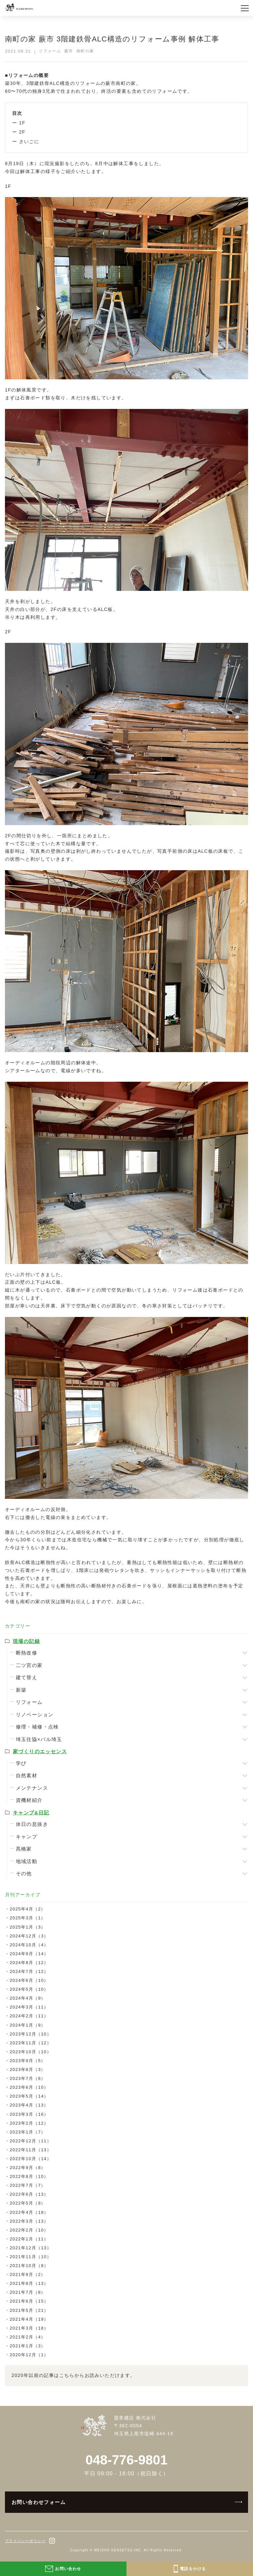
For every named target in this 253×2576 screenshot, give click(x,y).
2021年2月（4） (27, 2337)
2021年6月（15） (29, 2301)
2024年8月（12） (29, 1962)
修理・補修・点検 (37, 1727)
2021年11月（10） (30, 2256)
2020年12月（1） (29, 2354)
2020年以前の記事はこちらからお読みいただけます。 (73, 2375)
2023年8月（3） (27, 2069)
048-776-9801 (126, 2460)
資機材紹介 (29, 1800)
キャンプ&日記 (31, 1812)
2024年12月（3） (29, 1935)
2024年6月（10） (29, 1980)
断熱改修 (27, 1652)
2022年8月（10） (29, 2176)
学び (21, 1763)
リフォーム (29, 1702)
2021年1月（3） (27, 2345)
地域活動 (27, 1861)
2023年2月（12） (29, 2123)
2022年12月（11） (30, 2140)
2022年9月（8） (27, 2167)
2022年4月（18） (29, 2212)
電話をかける (190, 2569)
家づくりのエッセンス (40, 1751)
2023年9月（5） (27, 2060)
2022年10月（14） (30, 2158)
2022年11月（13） (30, 2149)
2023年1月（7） (27, 2132)
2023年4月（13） (29, 2105)
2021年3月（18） (29, 2328)
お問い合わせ (63, 2569)
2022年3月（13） (29, 2221)
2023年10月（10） (30, 2051)
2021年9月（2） (27, 2274)
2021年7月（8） (27, 2292)
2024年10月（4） (29, 1944)
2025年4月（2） (27, 1909)
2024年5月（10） (29, 1989)
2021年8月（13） (29, 2283)
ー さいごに (25, 141)
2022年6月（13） (29, 2194)
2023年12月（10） (30, 2034)
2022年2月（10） (29, 2230)
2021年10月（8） (29, 2265)
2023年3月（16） (29, 2114)
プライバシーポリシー (25, 2541)
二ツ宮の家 (29, 1665)
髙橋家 (24, 1849)
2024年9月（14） (29, 1953)
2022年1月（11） (29, 2238)
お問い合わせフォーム (39, 2502)
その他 (24, 1873)
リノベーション (35, 1714)
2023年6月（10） (29, 2087)
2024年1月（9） (27, 2025)
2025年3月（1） (27, 1917)
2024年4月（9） (27, 1998)
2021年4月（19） (29, 2319)
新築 (21, 1690)
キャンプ (27, 1836)
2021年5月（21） (29, 2310)
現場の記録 (26, 1641)
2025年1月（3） (27, 1927)
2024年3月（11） (29, 2007)
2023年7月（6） (27, 2078)
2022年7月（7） (27, 2185)
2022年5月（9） (27, 2203)
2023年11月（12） (30, 2042)
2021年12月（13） (30, 2247)
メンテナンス (32, 1788)
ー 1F (18, 122)
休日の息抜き (32, 1824)
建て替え (27, 1677)
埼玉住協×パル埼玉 (39, 1739)
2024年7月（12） (29, 1971)
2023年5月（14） (29, 2096)
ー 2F (18, 132)
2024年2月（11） (29, 2015)
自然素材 (27, 1775)
